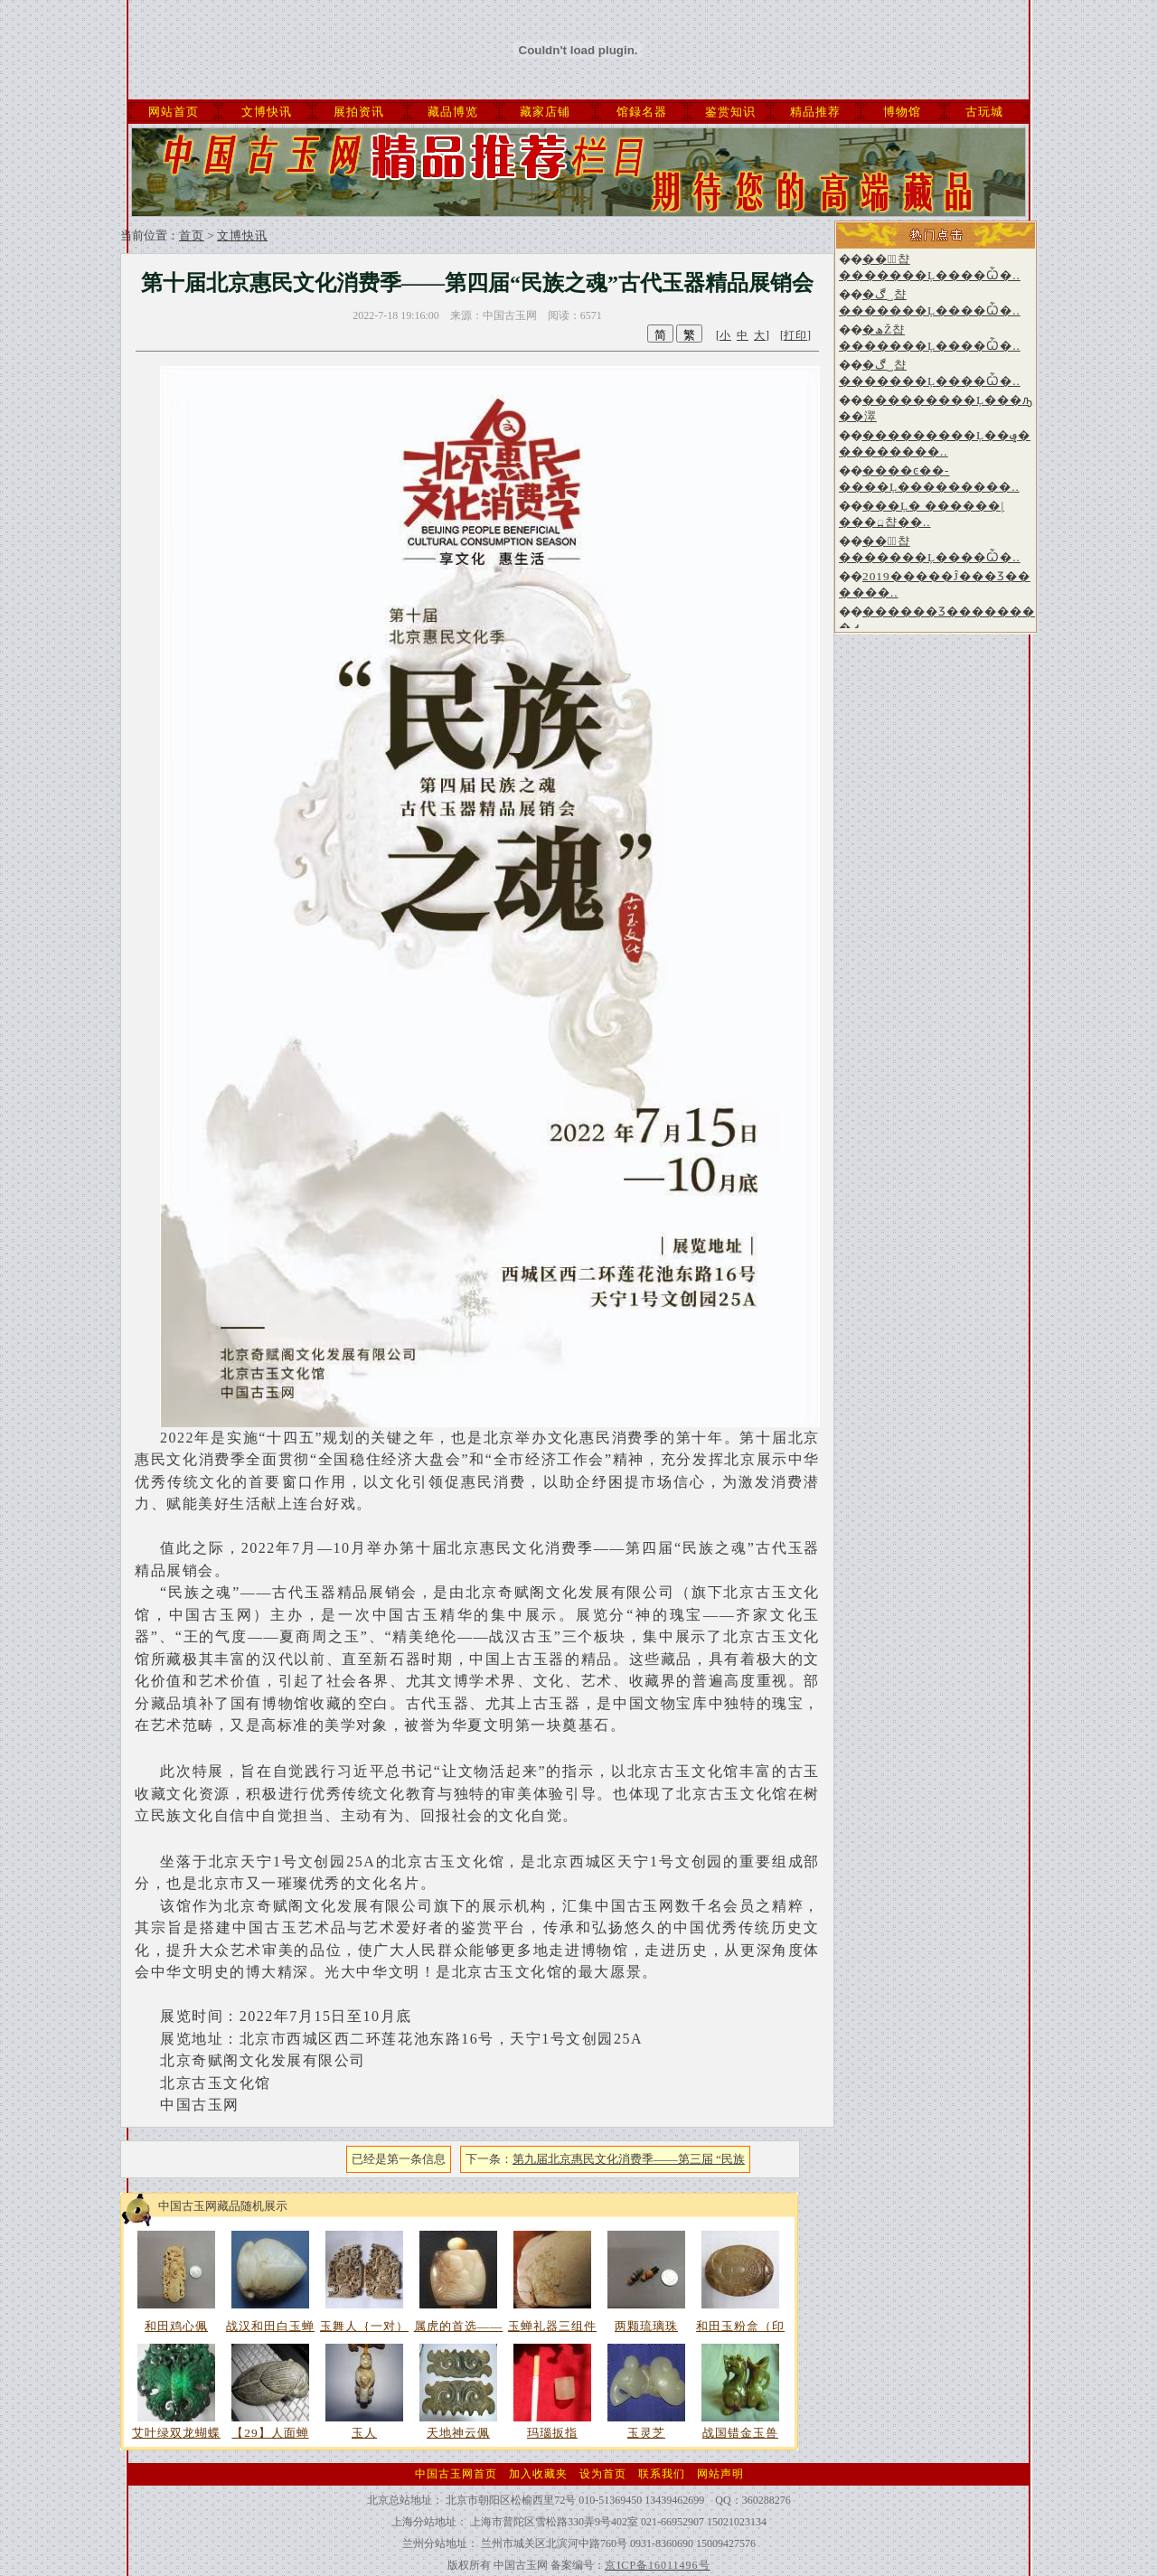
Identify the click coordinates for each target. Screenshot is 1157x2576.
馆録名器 (641, 111)
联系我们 (661, 2474)
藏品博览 (453, 111)
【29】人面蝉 (269, 2433)
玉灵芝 (646, 2433)
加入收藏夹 (538, 2474)
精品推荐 (815, 111)
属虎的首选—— (458, 2326)
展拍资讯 (359, 111)
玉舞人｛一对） (364, 2326)
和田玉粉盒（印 (740, 2326)
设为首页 (602, 2474)
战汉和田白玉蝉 (270, 2326)
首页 (191, 235)
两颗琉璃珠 (646, 2326)
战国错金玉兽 (740, 2433)
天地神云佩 (458, 2433)
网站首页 (173, 111)
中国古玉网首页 (456, 2474)
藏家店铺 (545, 111)
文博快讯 (266, 111)
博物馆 (902, 111)
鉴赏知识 (730, 111)
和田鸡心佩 (176, 2326)
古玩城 (984, 111)
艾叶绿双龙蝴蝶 (176, 2433)
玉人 (364, 2433)
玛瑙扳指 (552, 2433)
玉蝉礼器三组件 (552, 2326)
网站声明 (720, 2474)
